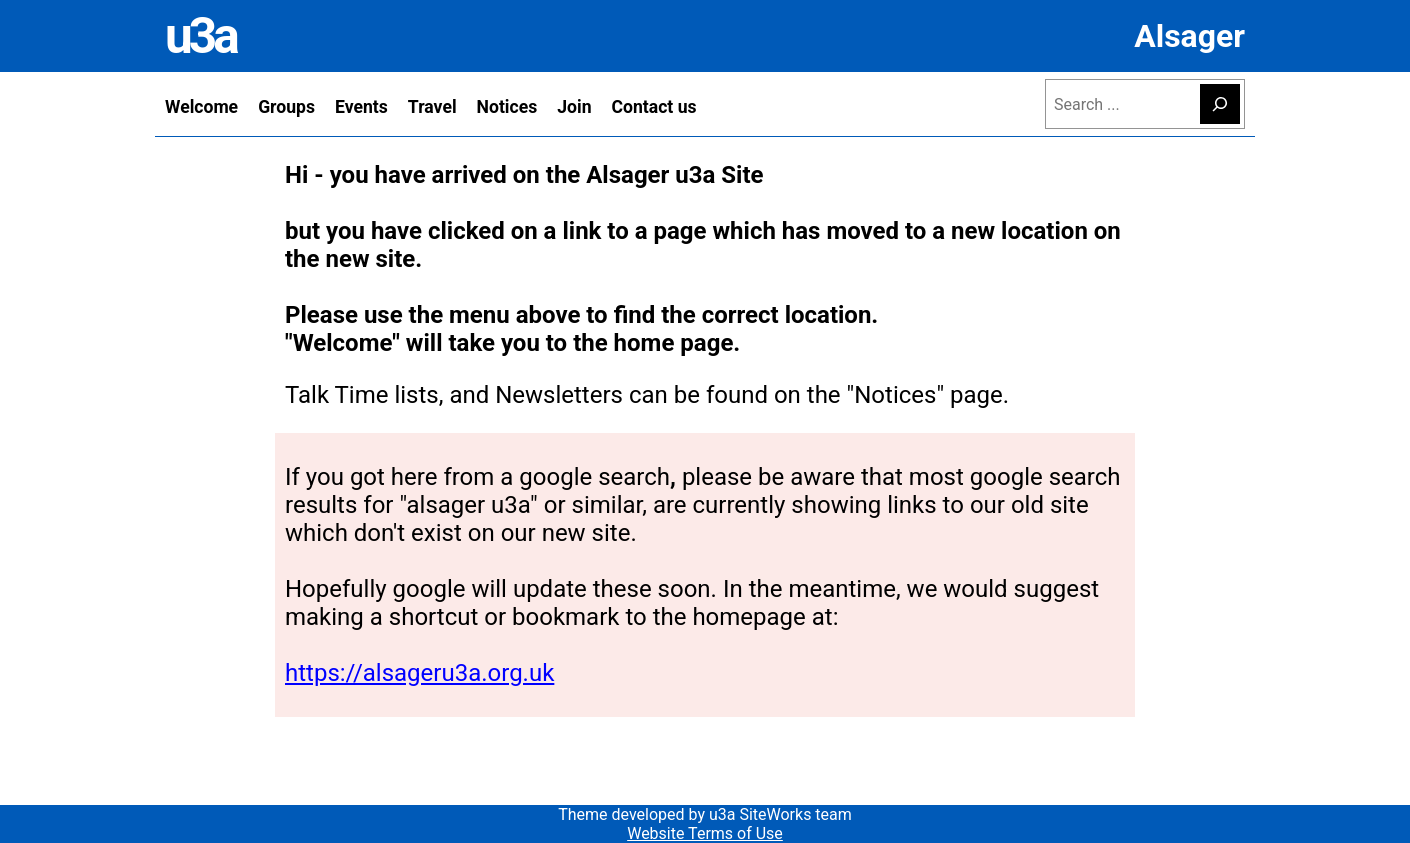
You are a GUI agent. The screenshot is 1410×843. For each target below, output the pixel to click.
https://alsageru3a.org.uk (419, 673)
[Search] (1220, 104)
